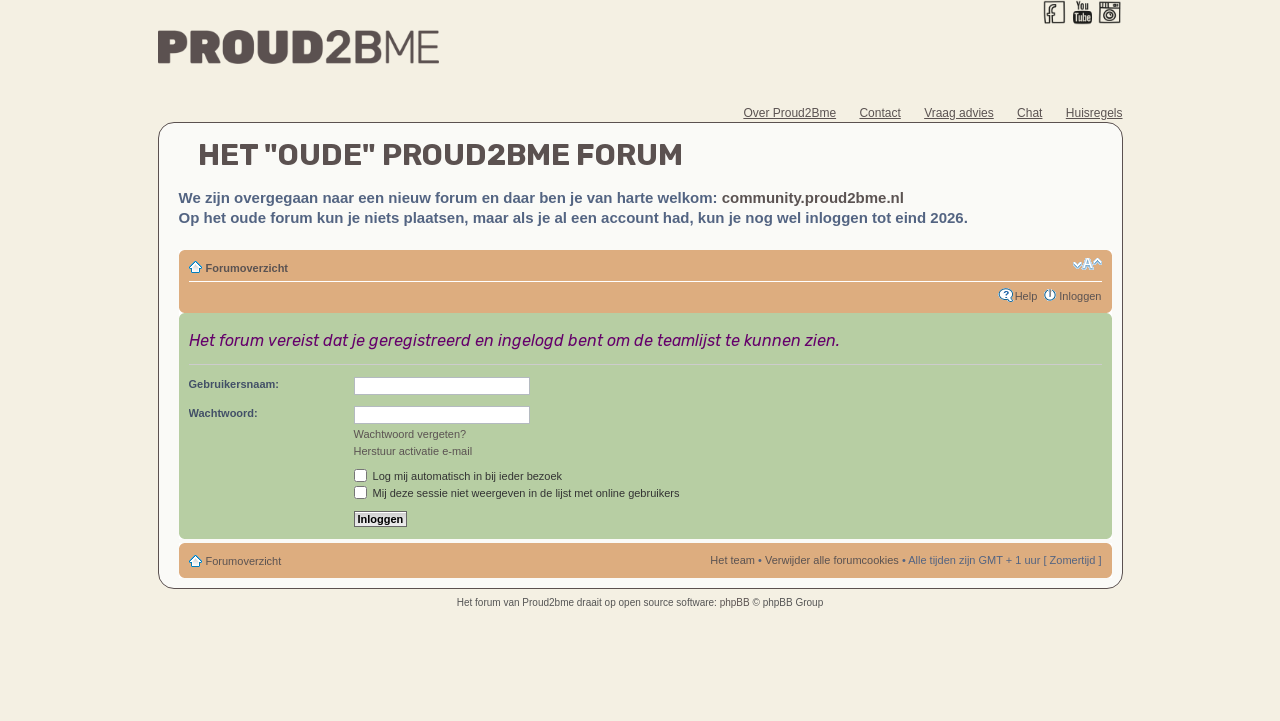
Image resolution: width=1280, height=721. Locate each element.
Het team (732, 560)
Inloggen (1080, 296)
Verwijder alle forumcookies (832, 560)
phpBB (735, 602)
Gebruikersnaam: (234, 384)
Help (1026, 296)
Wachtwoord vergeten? (410, 434)
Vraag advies (959, 113)
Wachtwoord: (223, 413)
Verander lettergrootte (1087, 264)
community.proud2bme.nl (813, 197)
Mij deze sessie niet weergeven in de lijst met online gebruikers (517, 493)
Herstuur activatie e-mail (413, 451)
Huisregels (1094, 113)
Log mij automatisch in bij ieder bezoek (458, 476)
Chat (1029, 113)
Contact (879, 113)
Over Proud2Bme (789, 113)
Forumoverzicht (247, 268)
